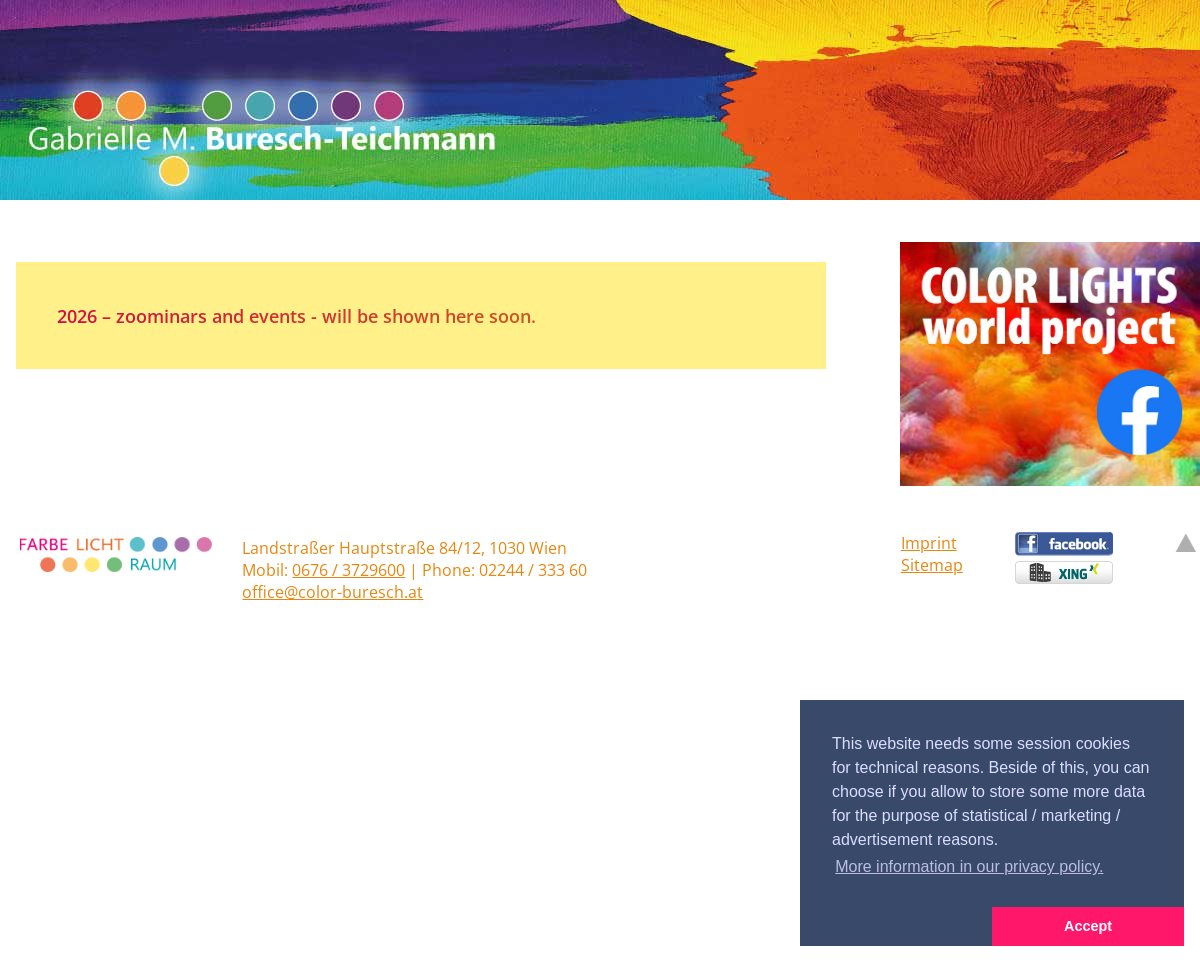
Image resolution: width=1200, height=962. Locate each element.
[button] (896, 927)
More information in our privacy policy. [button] (969, 866)
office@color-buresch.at (332, 592)
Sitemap (932, 565)
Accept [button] (1088, 926)
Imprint (929, 543)
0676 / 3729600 (348, 570)
